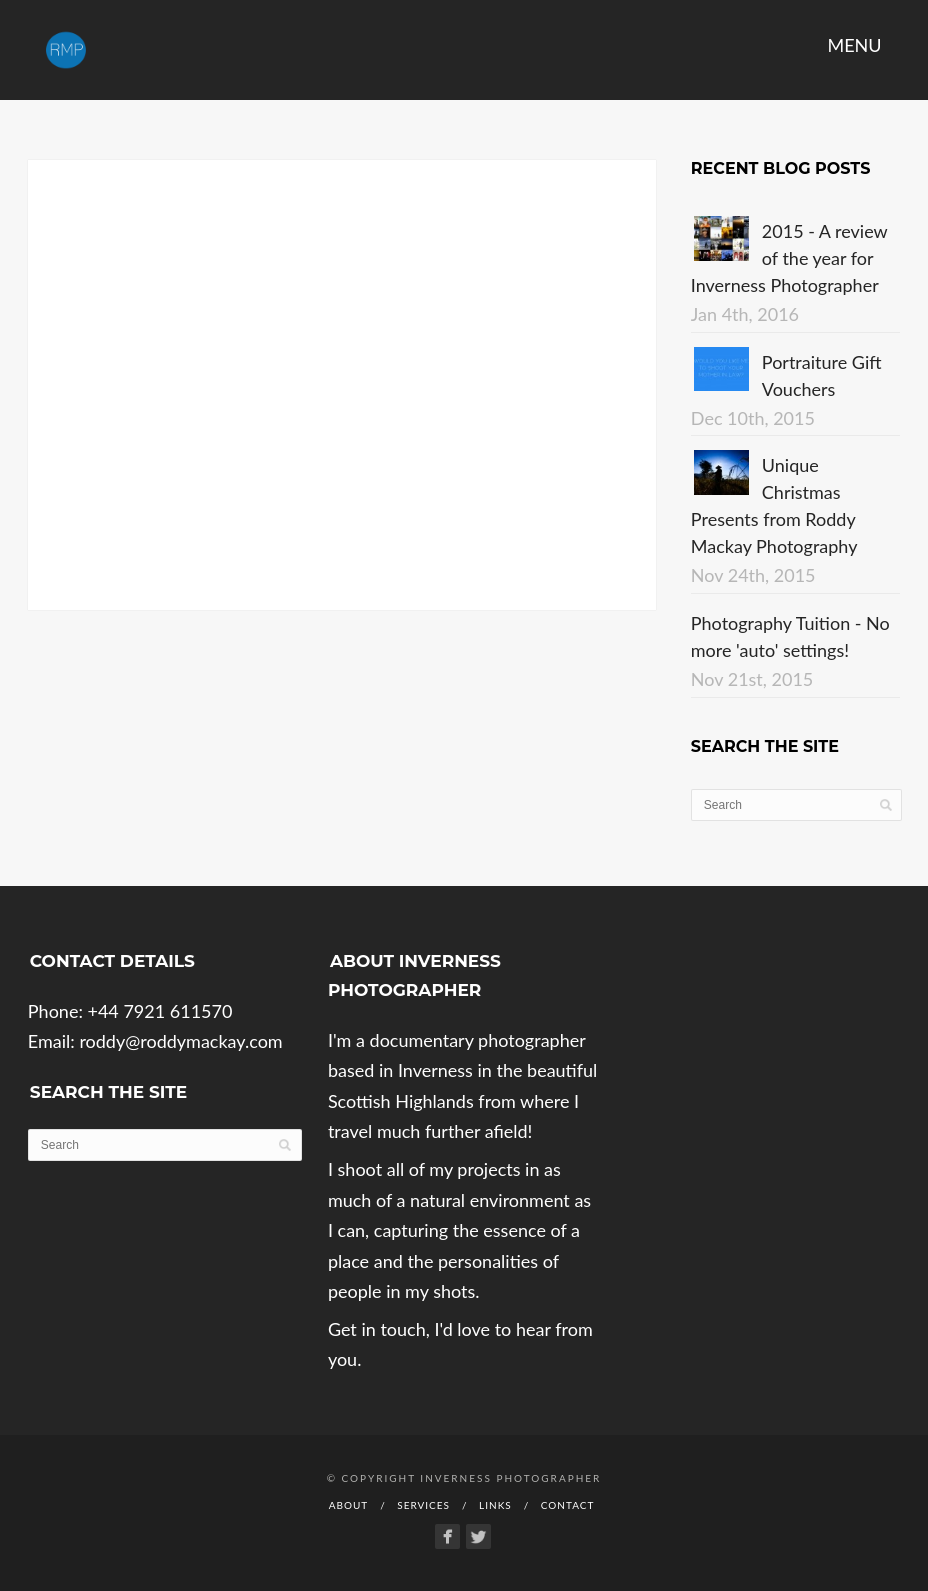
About (349, 1505)
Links (495, 1505)
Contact (568, 1505)
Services (423, 1505)
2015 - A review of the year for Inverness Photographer (789, 258)
